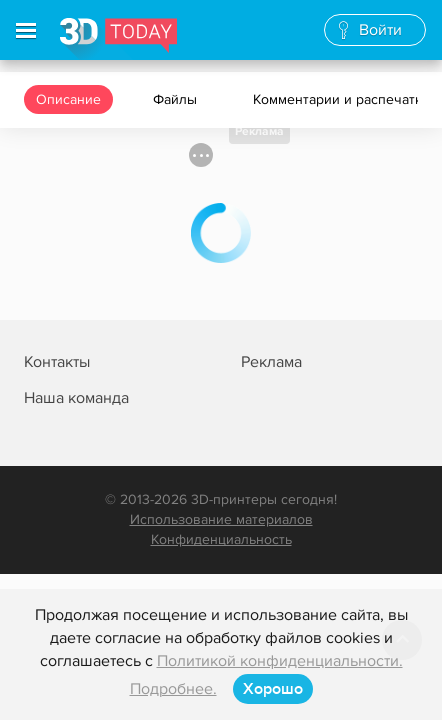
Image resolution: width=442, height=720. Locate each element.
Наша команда (76, 398)
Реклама (259, 131)
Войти (380, 30)
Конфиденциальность (221, 539)
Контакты (57, 362)
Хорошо (273, 689)
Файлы (177, 99)
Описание (68, 99)
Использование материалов (221, 519)
